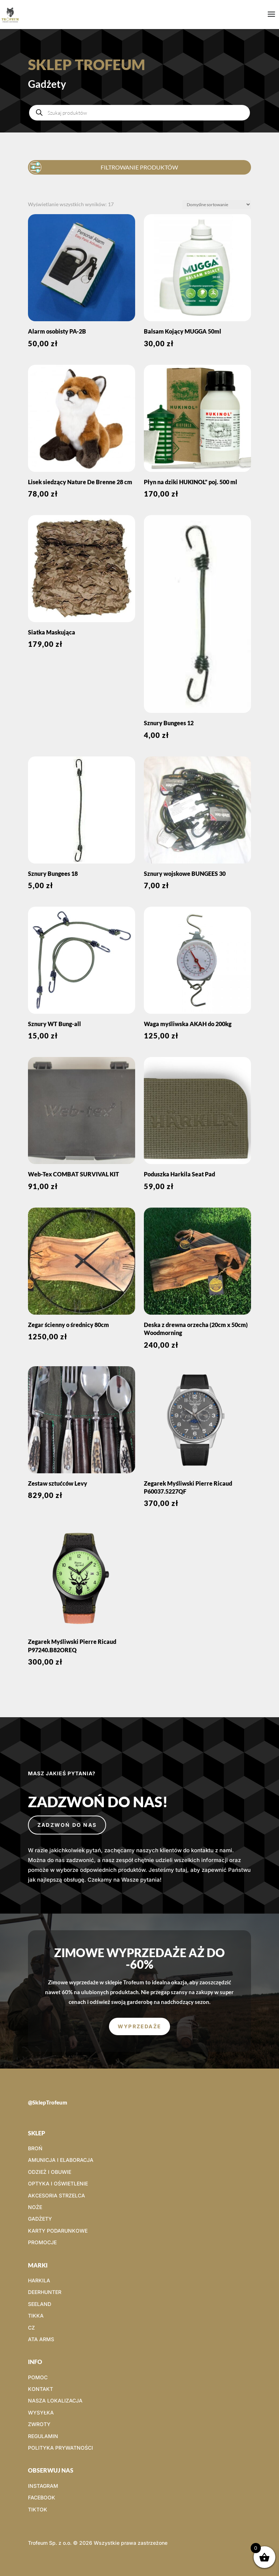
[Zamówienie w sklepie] (216, 204)
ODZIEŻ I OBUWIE (49, 2172)
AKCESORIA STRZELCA (56, 2195)
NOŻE (35, 2207)
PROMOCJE (42, 2242)
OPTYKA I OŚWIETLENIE (58, 2183)
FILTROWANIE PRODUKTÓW (104, 165)
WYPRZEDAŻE (139, 2026)
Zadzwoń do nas (67, 1825)
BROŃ (35, 2148)
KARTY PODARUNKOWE (58, 2231)
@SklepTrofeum (47, 2102)
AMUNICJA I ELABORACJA (60, 2160)
